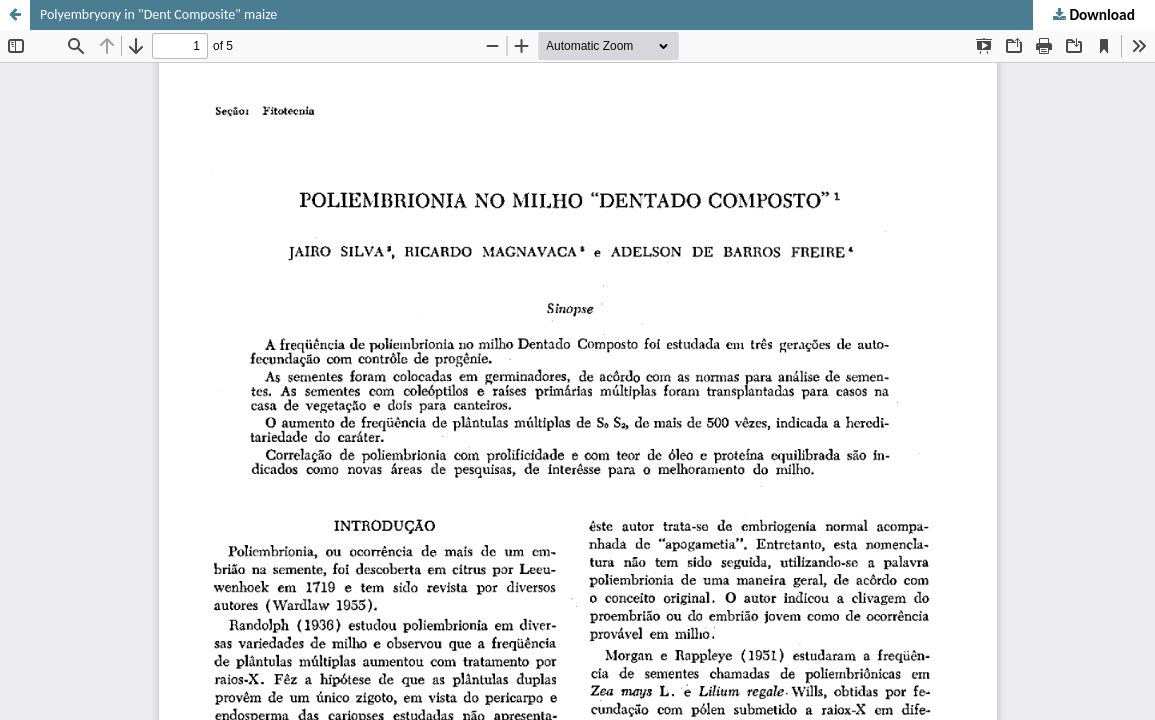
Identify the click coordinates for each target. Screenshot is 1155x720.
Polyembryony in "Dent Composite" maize (158, 14)
